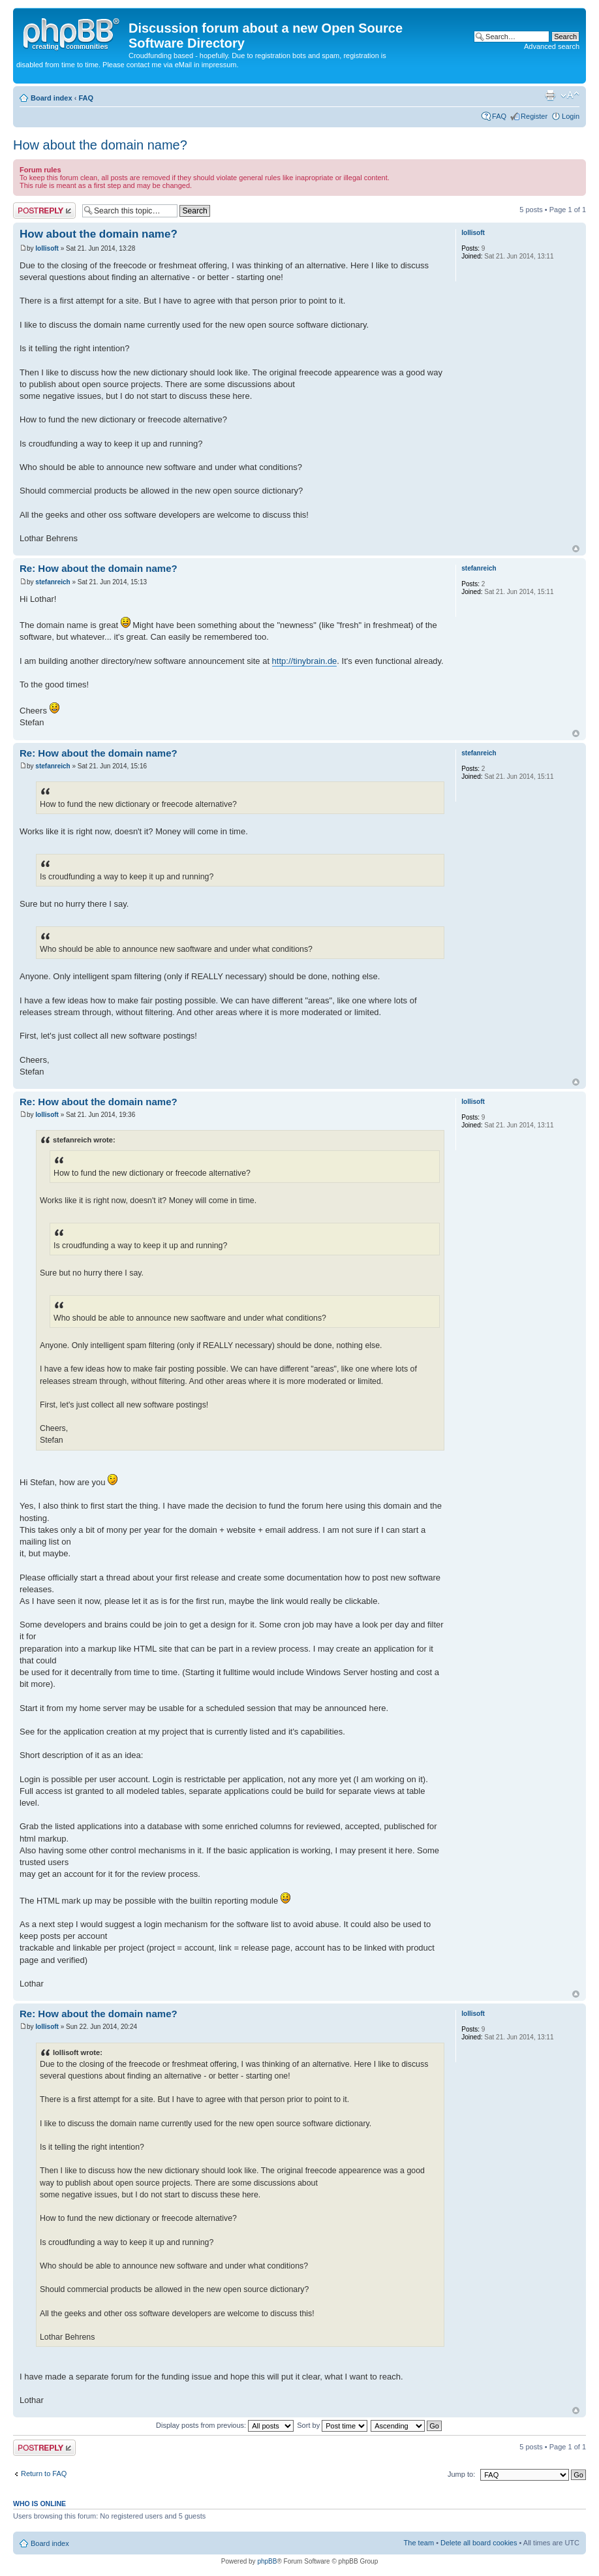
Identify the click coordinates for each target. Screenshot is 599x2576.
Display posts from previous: (225, 2425)
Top (575, 548)
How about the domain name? (100, 145)
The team (419, 2543)
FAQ (85, 98)
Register (534, 116)
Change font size (570, 95)
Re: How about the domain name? (98, 568)
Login (570, 116)
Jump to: (461, 2474)
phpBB (267, 2561)
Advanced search (551, 46)
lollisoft (47, 248)
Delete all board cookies (478, 2543)
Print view (550, 95)
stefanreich (52, 582)
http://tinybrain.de (304, 661)
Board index (51, 98)
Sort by (332, 2425)
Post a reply (44, 210)
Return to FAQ (44, 2473)
